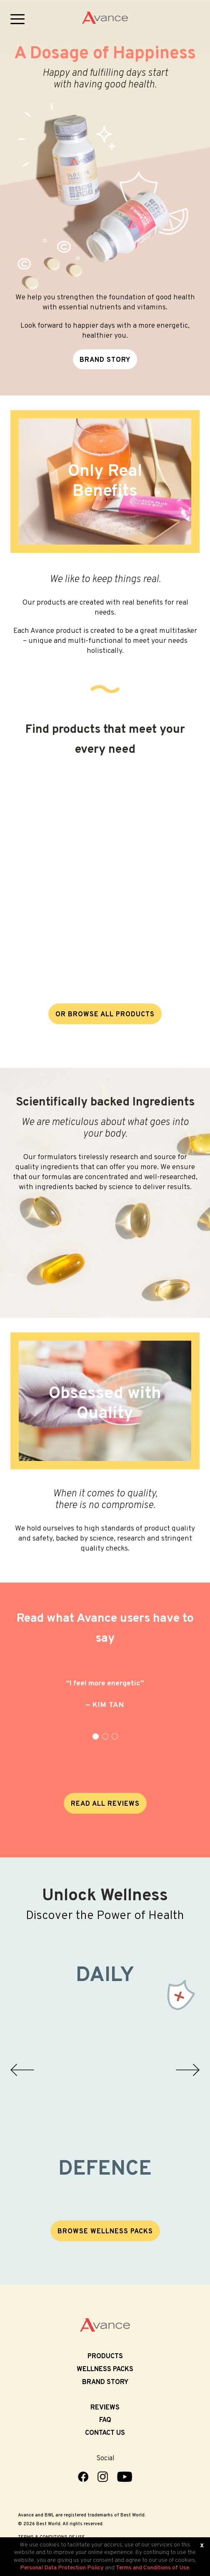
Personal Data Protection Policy (62, 2567)
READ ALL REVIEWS (105, 1804)
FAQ (105, 2420)
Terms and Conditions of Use (152, 2567)
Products (105, 2356)
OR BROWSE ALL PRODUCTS (105, 1014)
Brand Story (105, 2382)
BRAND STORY (105, 360)
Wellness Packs (105, 2369)
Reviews (105, 2408)
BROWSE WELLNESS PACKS (105, 2232)
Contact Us (105, 2433)
